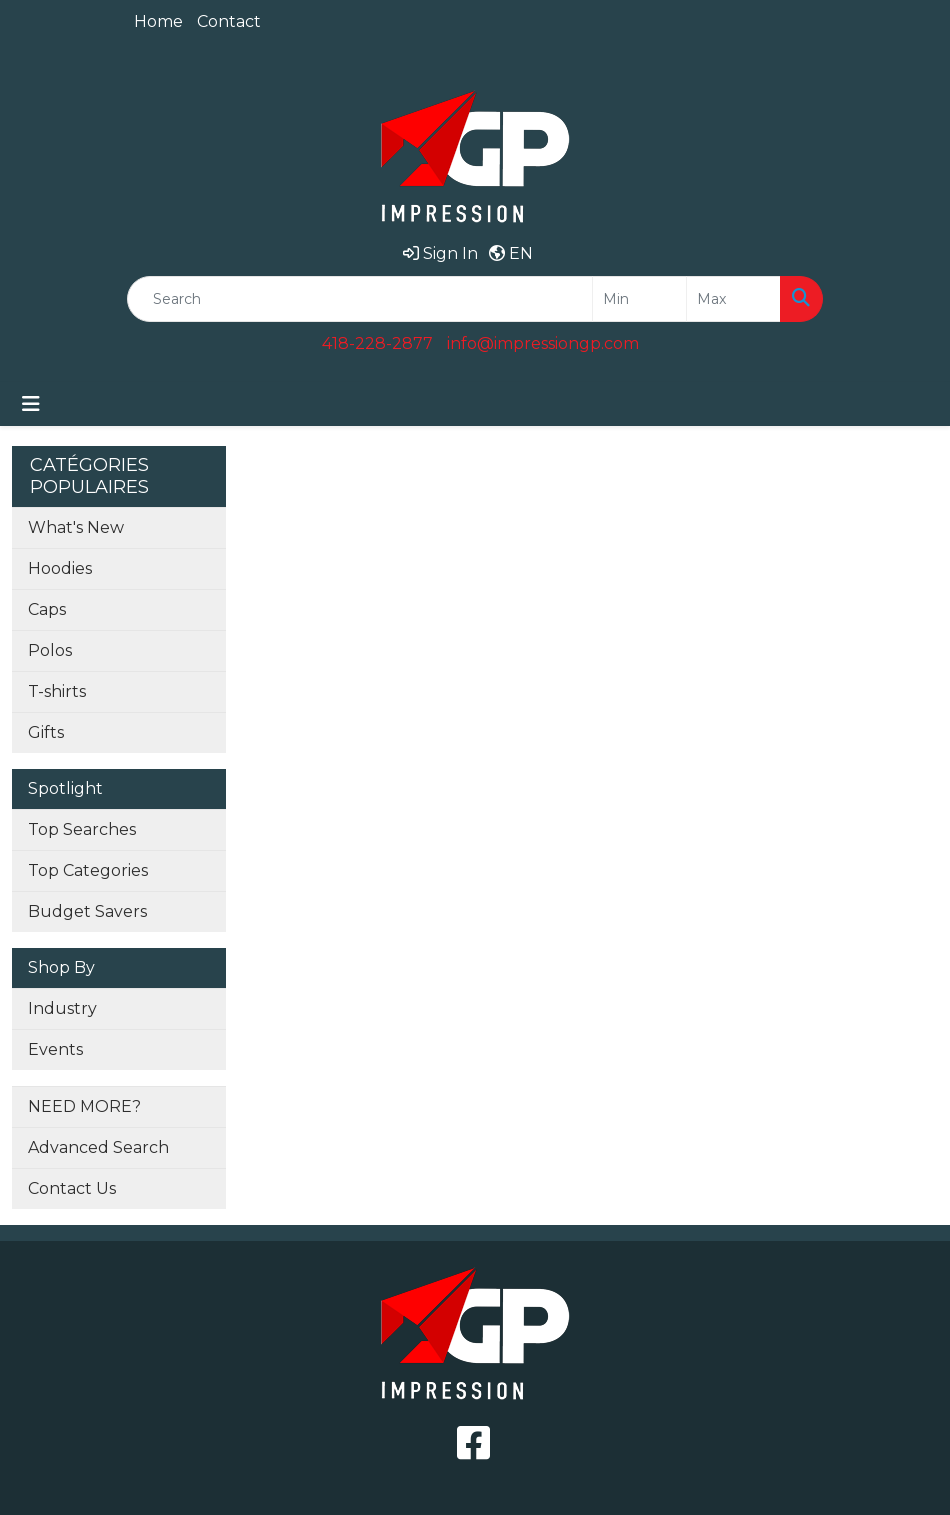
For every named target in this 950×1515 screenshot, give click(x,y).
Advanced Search (98, 1147)
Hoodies (60, 568)
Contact (229, 21)
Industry (62, 1008)
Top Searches (82, 829)
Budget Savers (87, 911)
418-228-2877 (377, 343)
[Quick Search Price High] (733, 299)
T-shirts (57, 691)
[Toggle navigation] (31, 404)
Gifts (46, 732)
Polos (50, 650)
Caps (47, 609)
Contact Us (72, 1188)
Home (158, 21)
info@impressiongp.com (543, 343)
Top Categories (88, 870)
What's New (76, 527)
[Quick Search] (360, 299)
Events (55, 1049)
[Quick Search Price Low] (639, 299)
